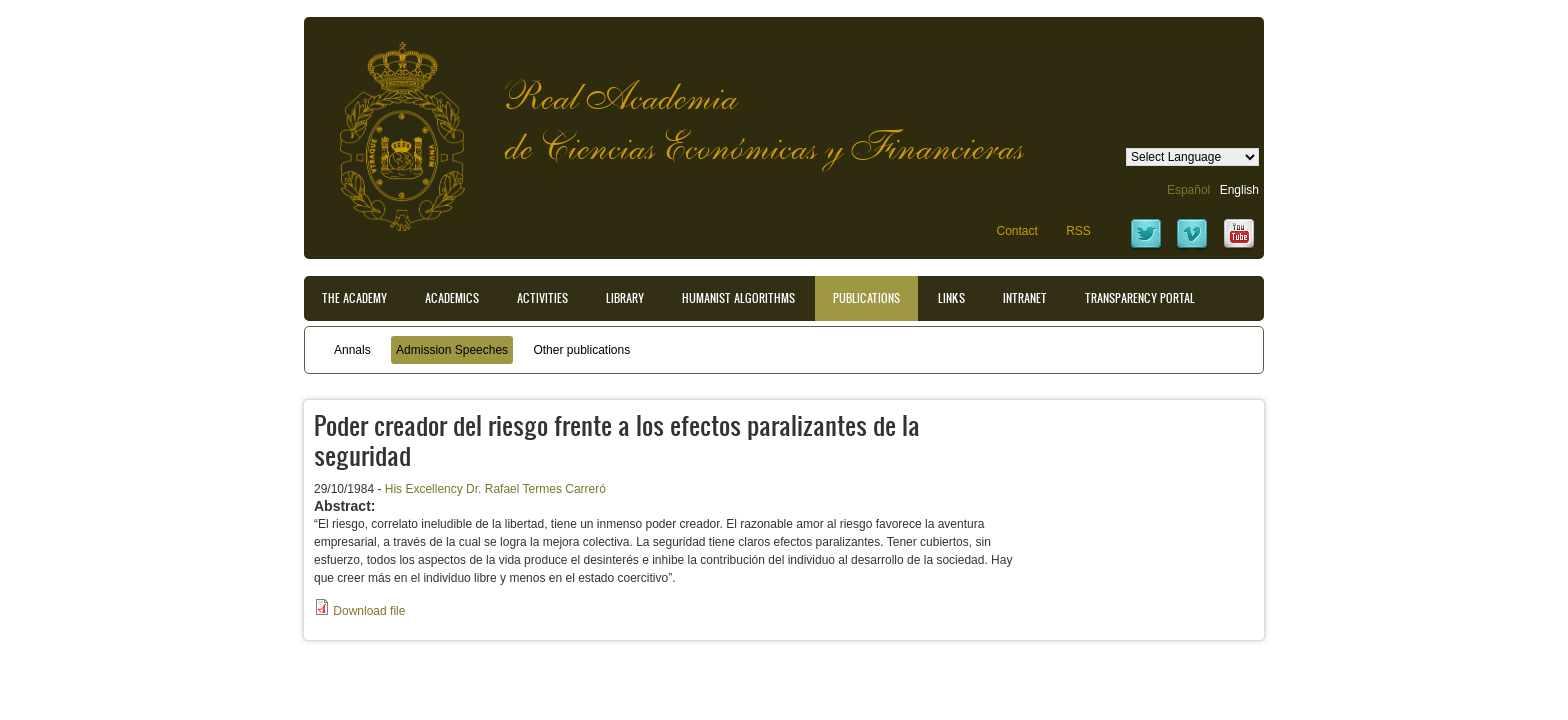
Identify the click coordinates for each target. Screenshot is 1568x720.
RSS (1078, 231)
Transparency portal (1140, 298)
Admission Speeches (452, 350)
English (1239, 190)
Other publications (581, 350)
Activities (542, 298)
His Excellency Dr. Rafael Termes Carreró (495, 489)
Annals (352, 350)
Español (1188, 190)
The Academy (354, 298)
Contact (1016, 231)
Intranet (1025, 298)
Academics (452, 298)
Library (625, 298)
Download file (369, 611)
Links (951, 298)
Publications (866, 298)
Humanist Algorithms (738, 298)
